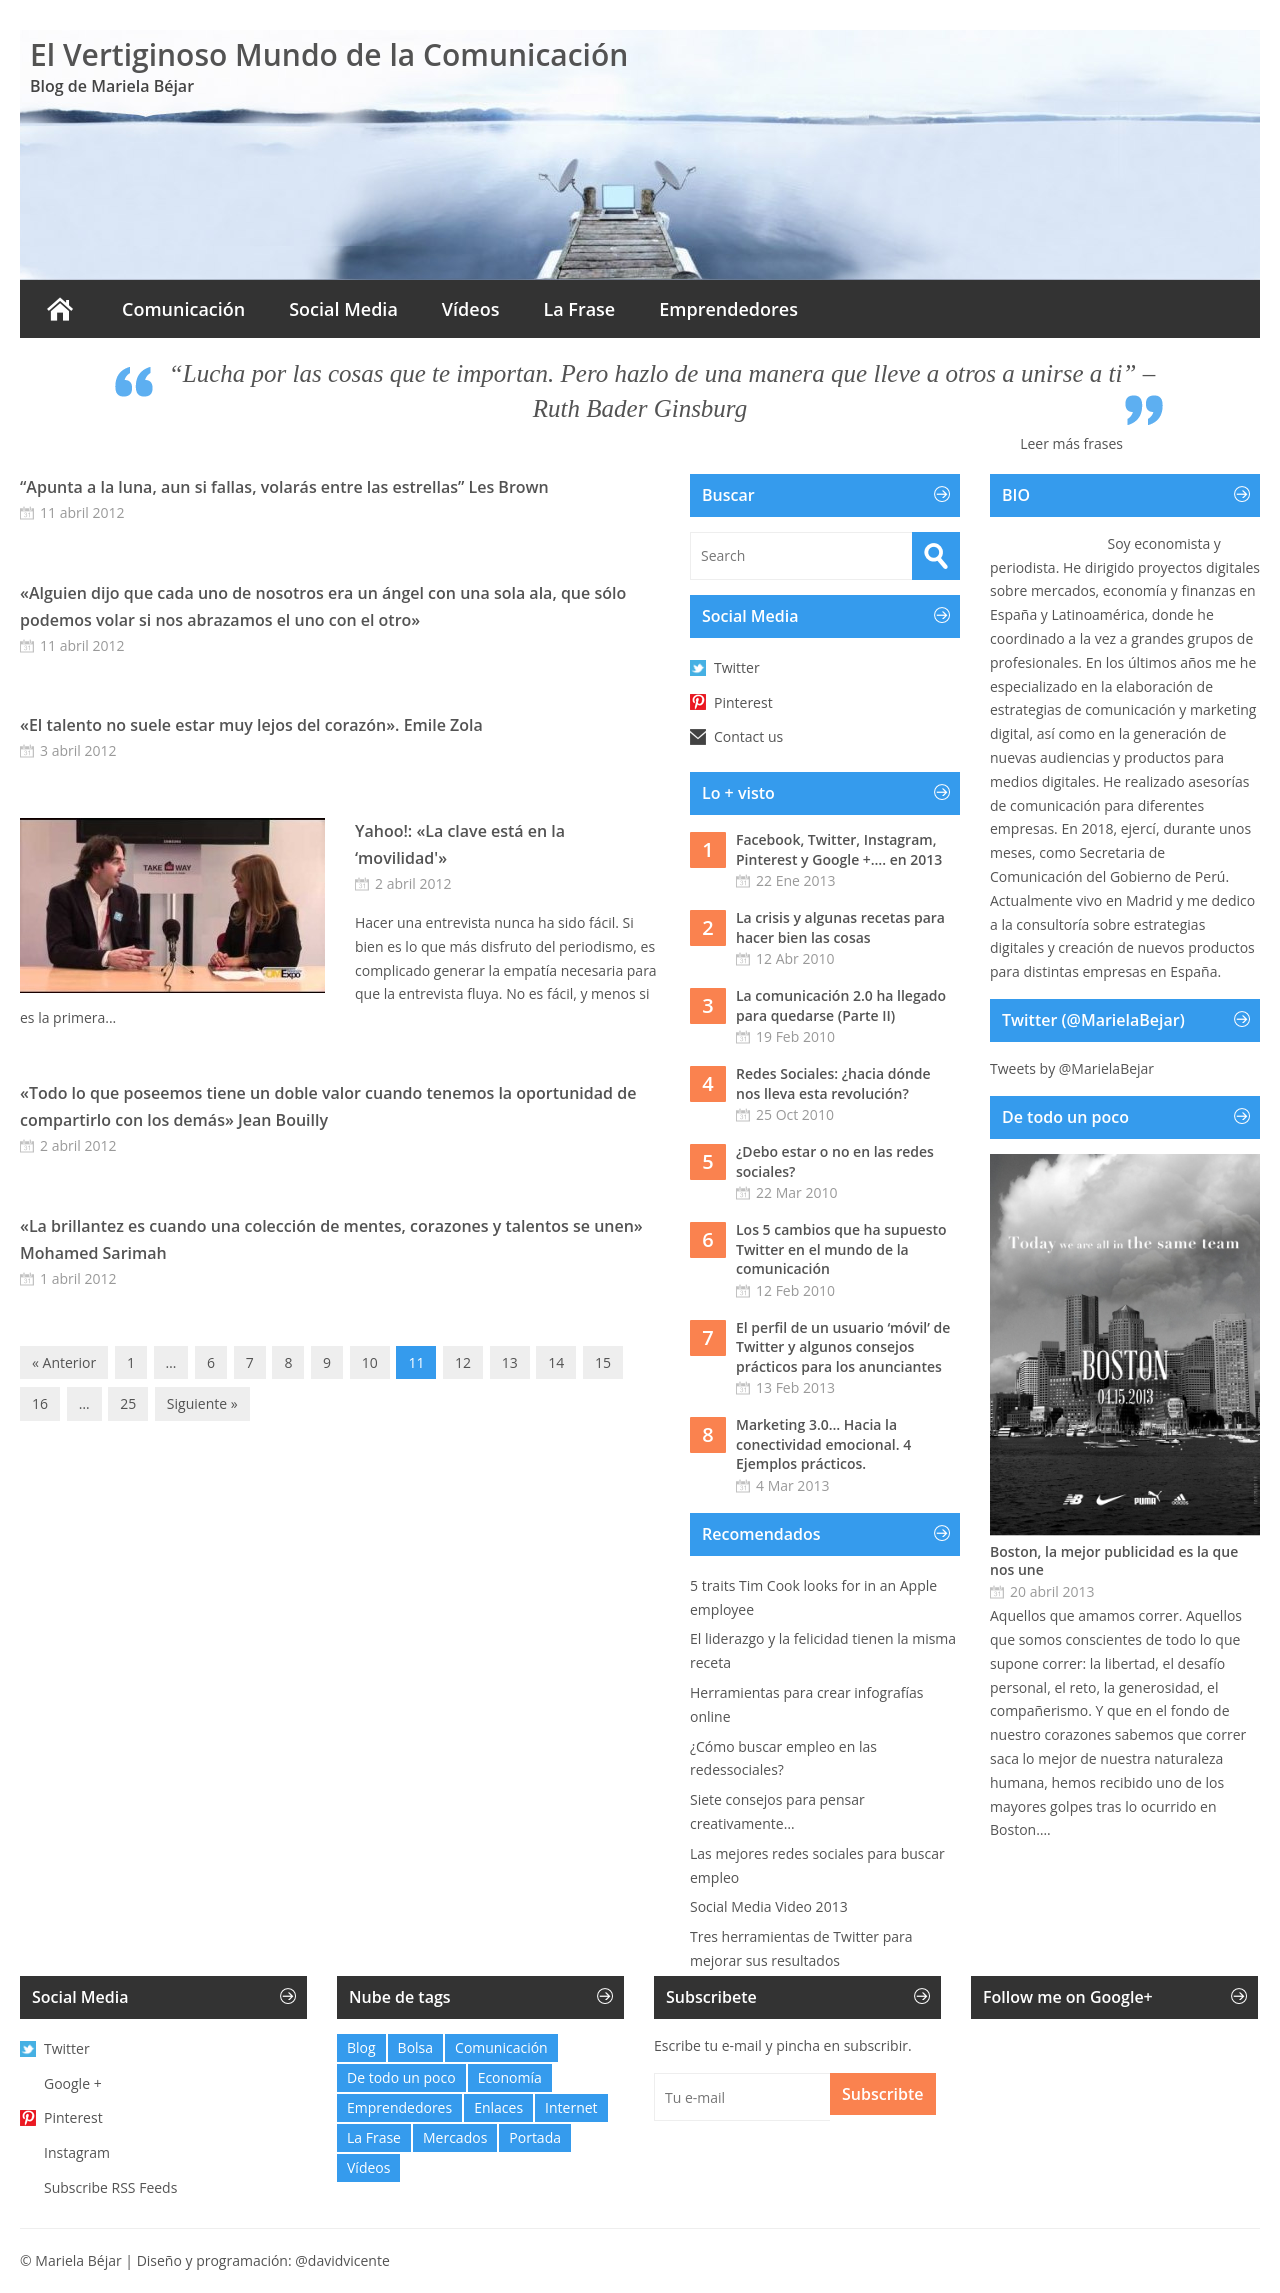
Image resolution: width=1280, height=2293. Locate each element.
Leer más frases (1071, 443)
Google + (73, 2083)
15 (603, 1362)
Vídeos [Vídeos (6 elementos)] (368, 2167)
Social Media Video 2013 (769, 1906)
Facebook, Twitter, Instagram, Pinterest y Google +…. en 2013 (839, 849)
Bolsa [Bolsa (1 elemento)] (415, 2047)
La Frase (579, 309)
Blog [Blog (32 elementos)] (361, 2047)
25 (128, 1403)
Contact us (748, 736)
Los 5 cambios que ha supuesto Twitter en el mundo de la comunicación (841, 1249)
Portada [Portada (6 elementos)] (535, 2137)
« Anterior (64, 1362)
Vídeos (471, 309)
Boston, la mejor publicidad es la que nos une (1114, 1561)
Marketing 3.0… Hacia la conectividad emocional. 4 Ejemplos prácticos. (823, 1444)
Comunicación (183, 309)
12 (463, 1362)
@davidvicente (342, 2260)
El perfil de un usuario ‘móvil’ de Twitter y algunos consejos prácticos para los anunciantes (843, 1347)
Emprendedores (728, 309)
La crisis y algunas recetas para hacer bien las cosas (840, 927)
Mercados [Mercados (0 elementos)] (455, 2137)
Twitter (737, 667)
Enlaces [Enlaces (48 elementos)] (498, 2107)
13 (510, 1362)
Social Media (343, 309)
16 (40, 1403)
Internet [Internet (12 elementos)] (571, 2107)
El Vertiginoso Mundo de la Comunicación (329, 54)
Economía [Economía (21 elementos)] (510, 2077)
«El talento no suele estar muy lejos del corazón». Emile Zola (251, 725)
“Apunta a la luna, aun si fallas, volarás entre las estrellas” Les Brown (284, 487)
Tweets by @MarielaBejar (1072, 1068)
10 (370, 1362)
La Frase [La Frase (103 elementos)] (374, 2137)
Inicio (60, 309)
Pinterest (743, 702)
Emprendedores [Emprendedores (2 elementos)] (399, 2107)
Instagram (77, 2152)
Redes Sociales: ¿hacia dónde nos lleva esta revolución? (833, 1083)
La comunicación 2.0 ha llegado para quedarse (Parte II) (841, 1005)
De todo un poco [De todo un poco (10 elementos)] (401, 2077)
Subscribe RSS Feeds (110, 2187)
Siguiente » (202, 1403)
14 (556, 1362)
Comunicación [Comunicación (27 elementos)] (501, 2047)
